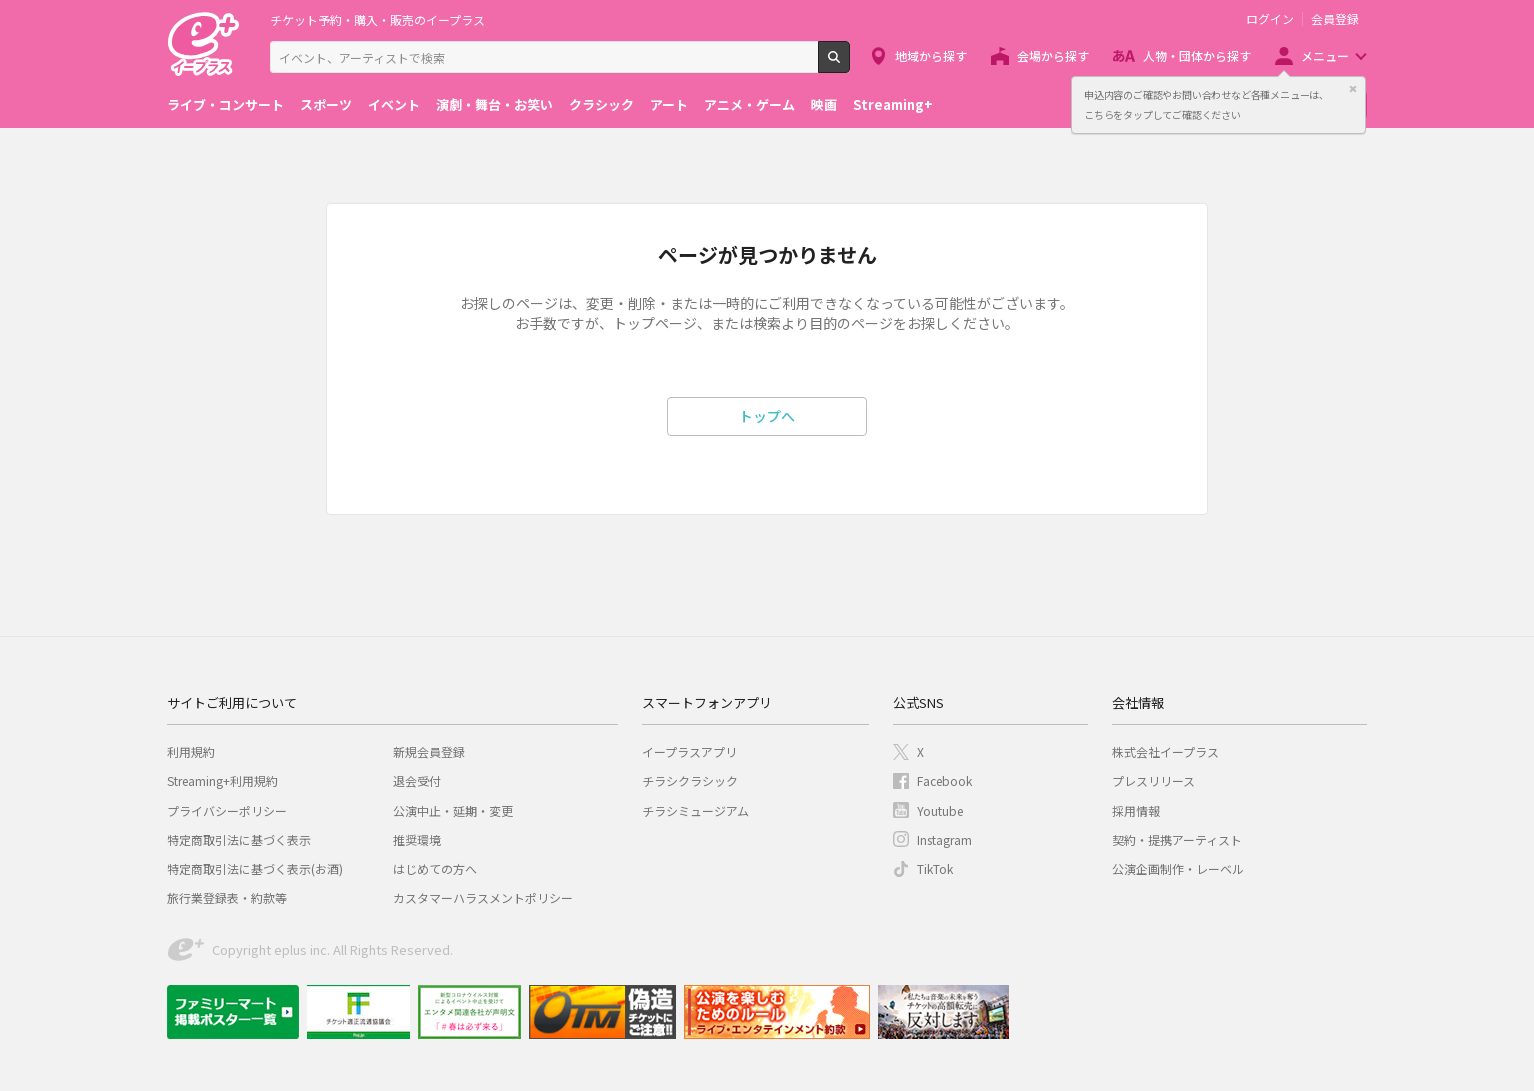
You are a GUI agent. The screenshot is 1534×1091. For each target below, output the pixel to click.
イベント (394, 104)
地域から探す (931, 55)
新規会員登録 (429, 751)
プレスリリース (1153, 780)
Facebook (944, 780)
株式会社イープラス (1165, 751)
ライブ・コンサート (225, 104)
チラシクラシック (690, 780)
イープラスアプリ (689, 751)
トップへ (767, 416)
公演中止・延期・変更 (453, 810)
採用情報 (1136, 810)
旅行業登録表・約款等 (227, 897)
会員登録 (1335, 19)
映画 (824, 104)
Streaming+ (893, 104)
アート (669, 104)
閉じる (1353, 89)
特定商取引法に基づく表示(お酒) (255, 868)
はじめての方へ (435, 868)
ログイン (1270, 19)
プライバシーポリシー (227, 810)
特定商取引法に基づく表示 (239, 839)
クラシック (601, 104)
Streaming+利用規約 (222, 780)
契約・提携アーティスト (1177, 839)
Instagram (944, 839)
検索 (849, 65)
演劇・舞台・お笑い (494, 104)
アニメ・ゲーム (749, 104)
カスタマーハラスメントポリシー (483, 897)
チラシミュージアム (695, 810)
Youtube (940, 810)
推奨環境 (417, 839)
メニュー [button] (1325, 55)
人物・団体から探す (1197, 55)
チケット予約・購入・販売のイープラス (377, 19)
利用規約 (191, 751)
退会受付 (417, 780)
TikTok (935, 868)
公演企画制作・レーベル (1178, 868)
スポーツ (326, 104)
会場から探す (1053, 55)
